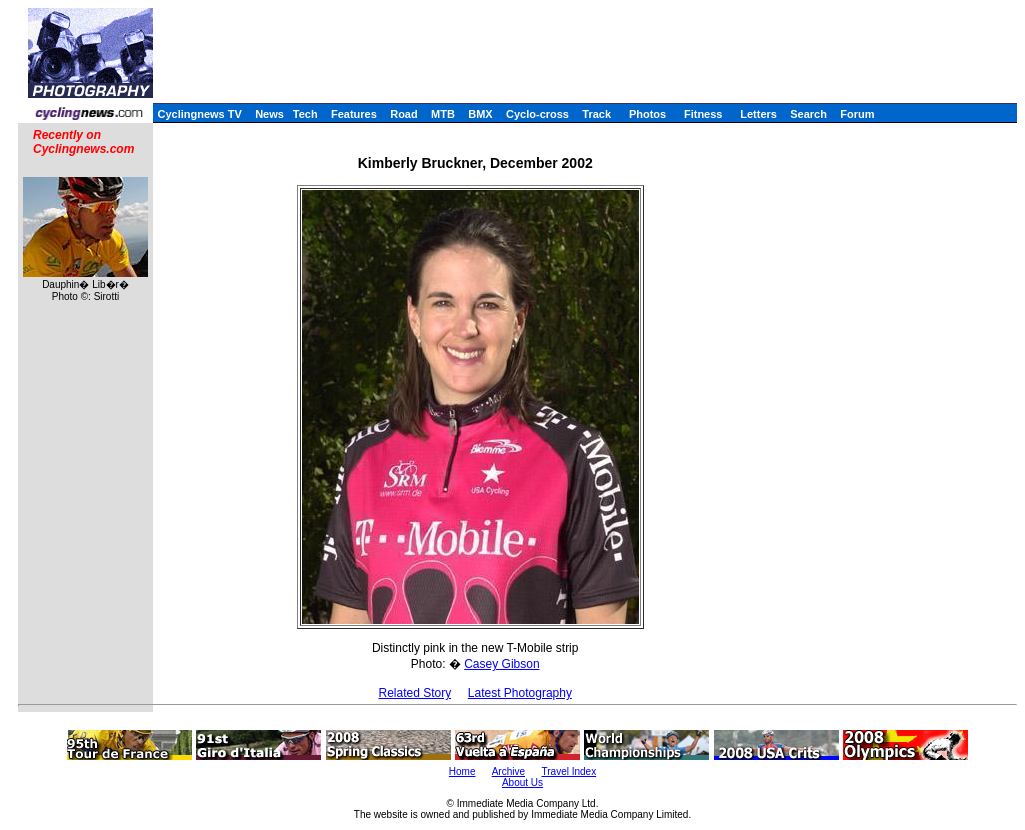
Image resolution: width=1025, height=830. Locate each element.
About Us (522, 782)
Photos (647, 114)
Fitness (703, 114)
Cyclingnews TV (199, 114)
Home (462, 771)
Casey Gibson (501, 664)
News (269, 114)
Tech (305, 114)
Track (596, 114)
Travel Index (569, 771)
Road (404, 114)
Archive (508, 771)
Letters (758, 114)
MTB (443, 114)
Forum (857, 114)
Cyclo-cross (537, 114)
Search (808, 114)
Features (354, 114)
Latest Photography (520, 693)
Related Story (414, 693)
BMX (480, 114)
